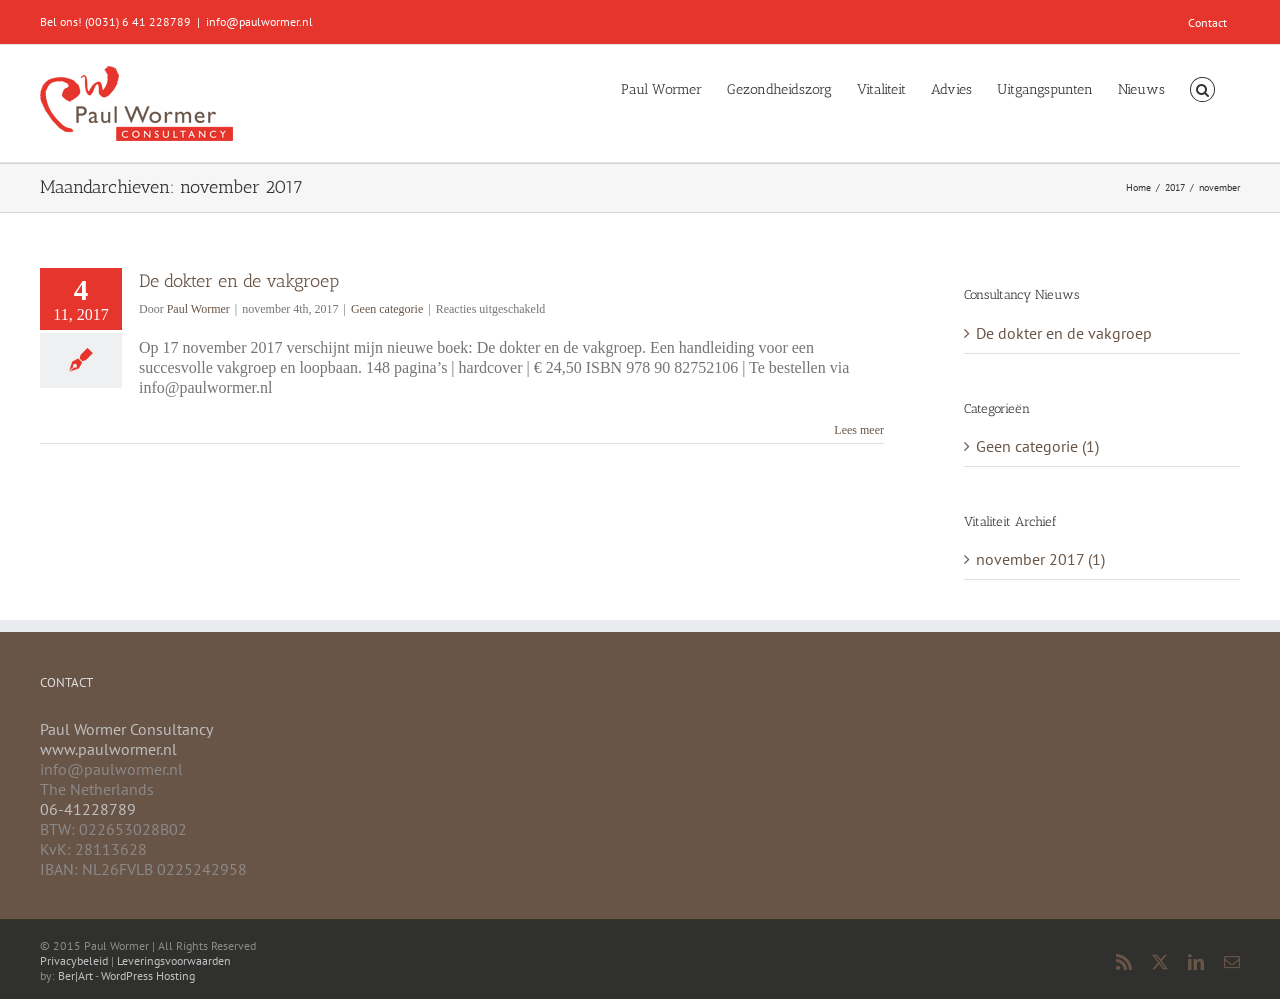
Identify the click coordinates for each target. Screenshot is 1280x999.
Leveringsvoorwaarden (174, 960)
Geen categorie (387, 309)
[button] (1202, 88)
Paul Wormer (198, 309)
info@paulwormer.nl (259, 21)
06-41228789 (88, 809)
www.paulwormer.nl (108, 749)
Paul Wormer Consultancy (126, 729)
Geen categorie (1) (1037, 446)
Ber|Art (75, 975)
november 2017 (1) (1040, 559)
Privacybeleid (74, 960)
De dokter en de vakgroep (239, 281)
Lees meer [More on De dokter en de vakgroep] (859, 430)
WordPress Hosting (148, 975)
